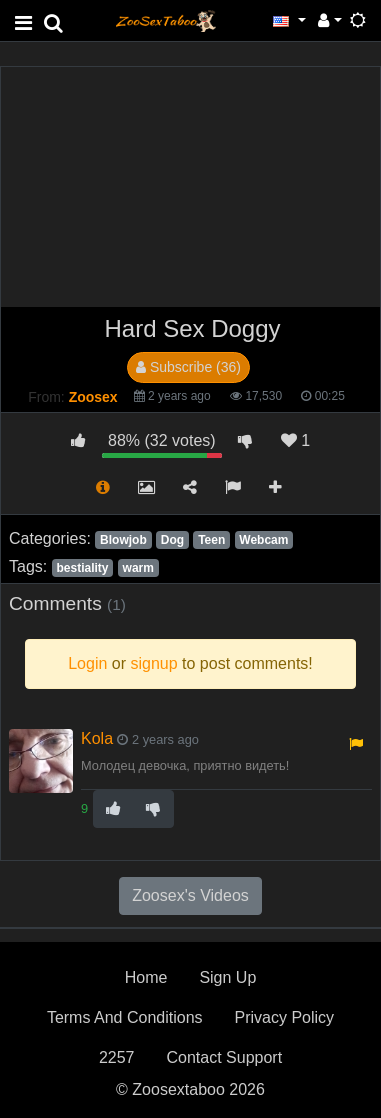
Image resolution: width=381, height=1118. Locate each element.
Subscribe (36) (188, 367)
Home (146, 977)
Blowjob (123, 540)
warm (138, 568)
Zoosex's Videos (190, 895)
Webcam (263, 540)
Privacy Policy (285, 1017)
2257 (117, 1057)
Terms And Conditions (125, 1017)
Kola (97, 738)
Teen (211, 540)
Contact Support (224, 1057)
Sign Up (227, 977)
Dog (172, 540)
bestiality (82, 568)
